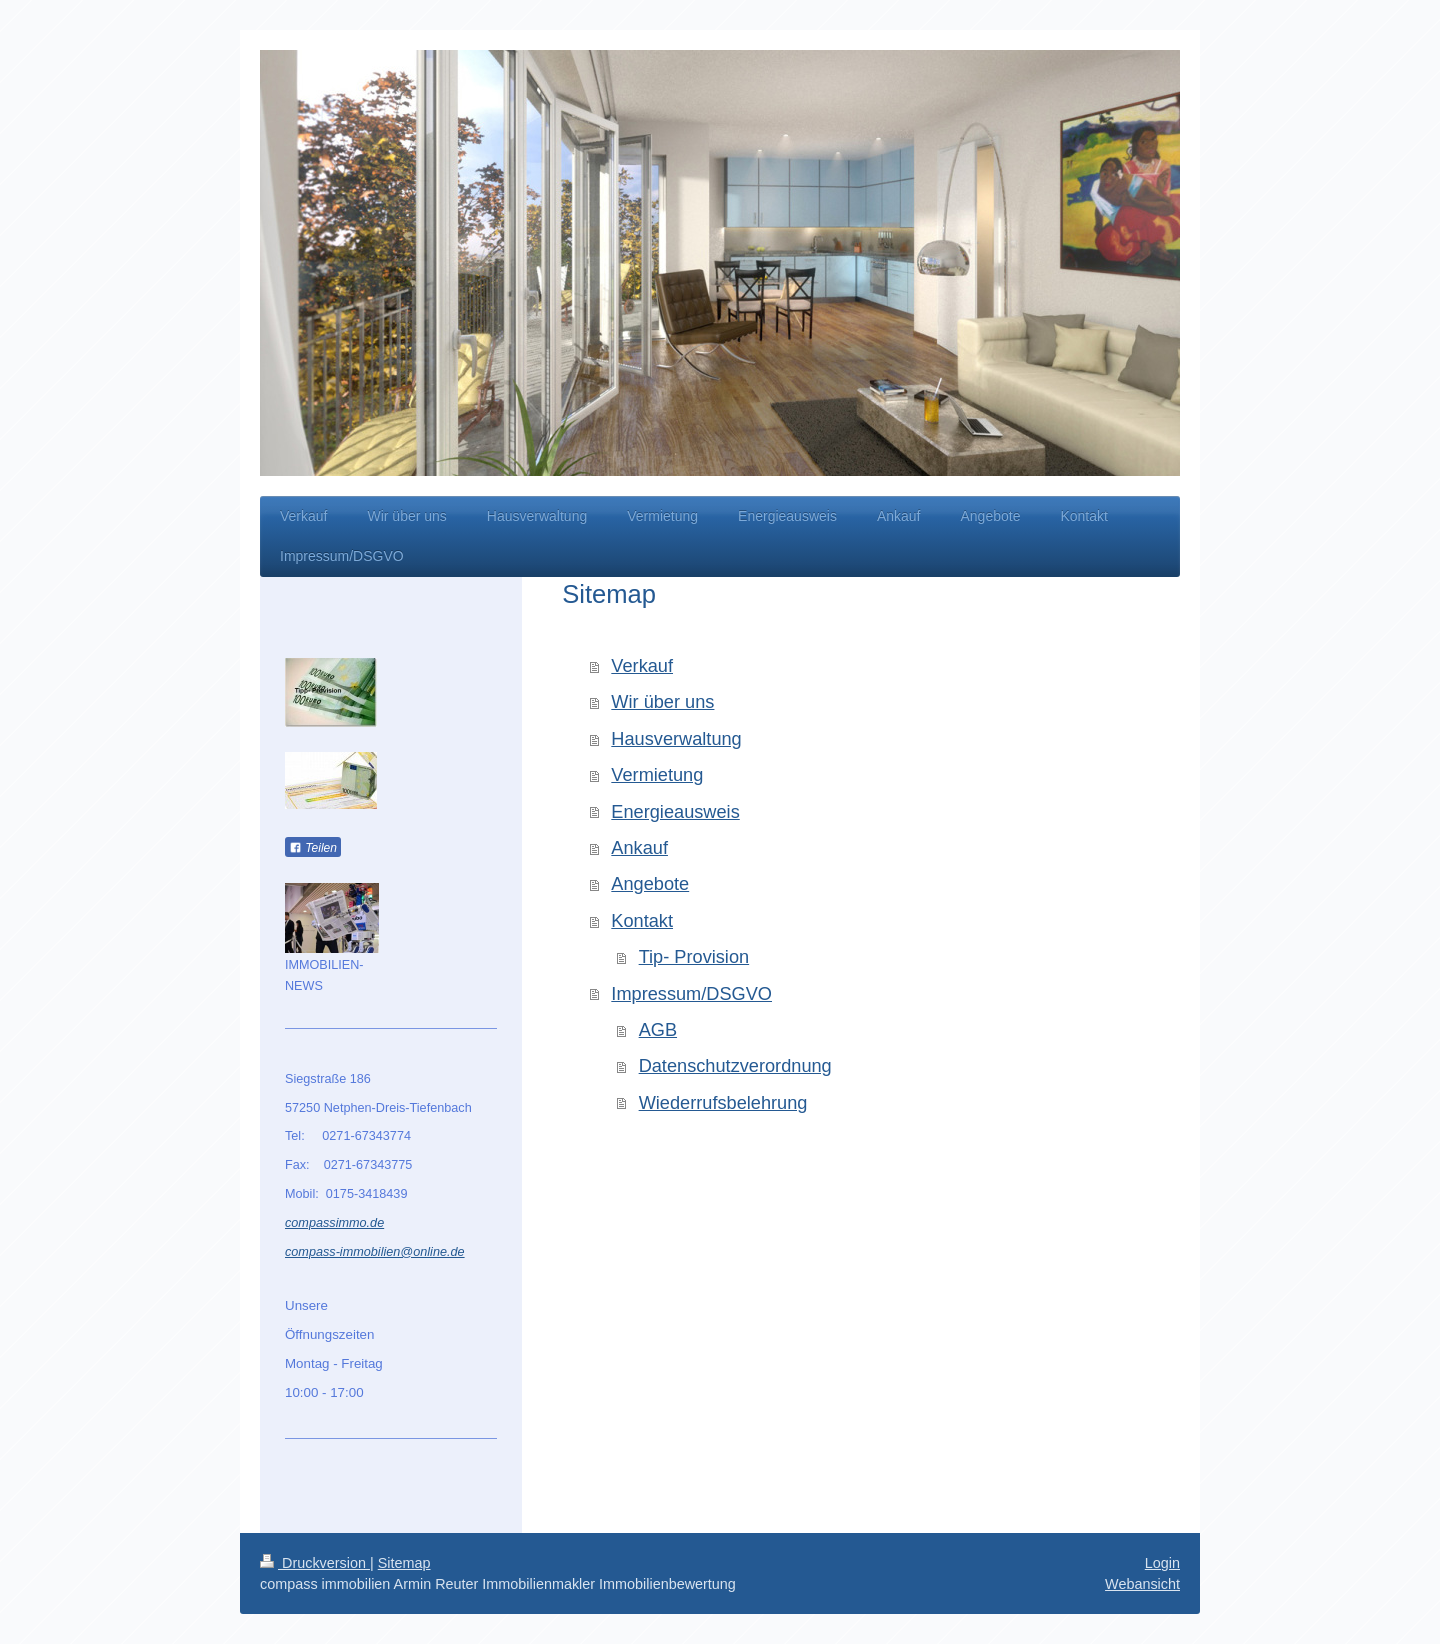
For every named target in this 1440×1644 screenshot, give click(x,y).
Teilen (313, 848)
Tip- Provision (694, 957)
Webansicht (1142, 1584)
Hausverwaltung (676, 739)
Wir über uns (662, 702)
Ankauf (639, 848)
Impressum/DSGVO (691, 994)
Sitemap (404, 1563)
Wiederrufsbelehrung (723, 1103)
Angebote (650, 884)
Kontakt (642, 921)
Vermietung (657, 775)
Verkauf (642, 666)
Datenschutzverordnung (735, 1066)
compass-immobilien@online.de (375, 1252)
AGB (658, 1030)
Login (1162, 1563)
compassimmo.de (334, 1223)
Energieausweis (675, 812)
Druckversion (315, 1563)
